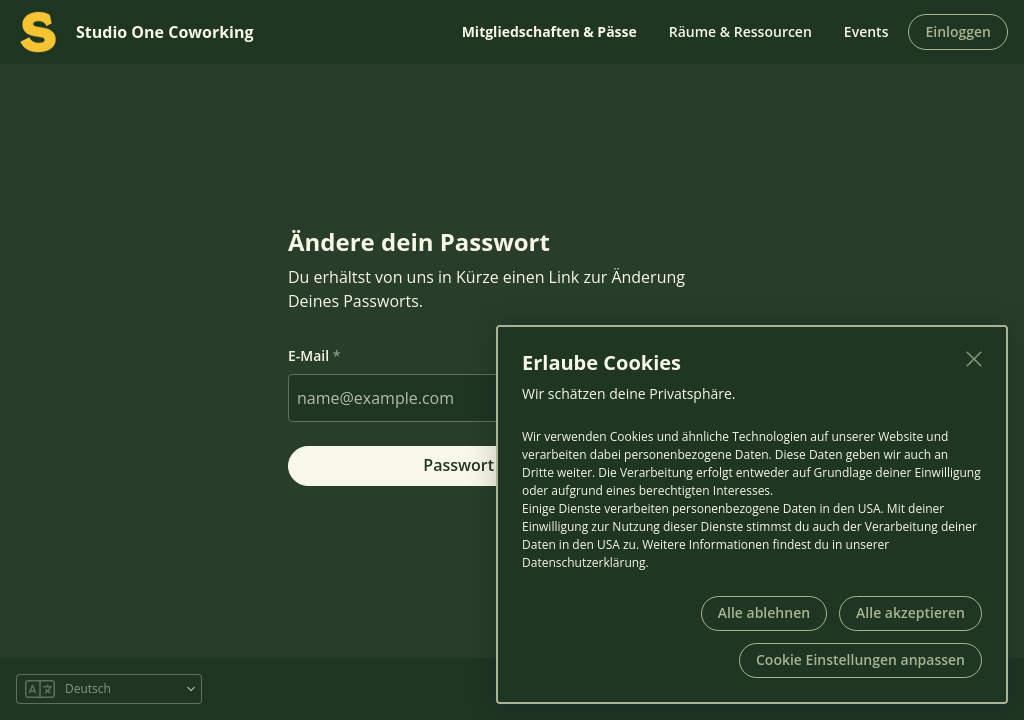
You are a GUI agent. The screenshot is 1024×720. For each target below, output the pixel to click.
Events (866, 31)
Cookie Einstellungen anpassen (860, 659)
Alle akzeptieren (910, 612)
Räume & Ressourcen (740, 31)
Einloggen (958, 31)
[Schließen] (974, 359)
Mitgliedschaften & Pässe (549, 31)
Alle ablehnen (764, 612)
